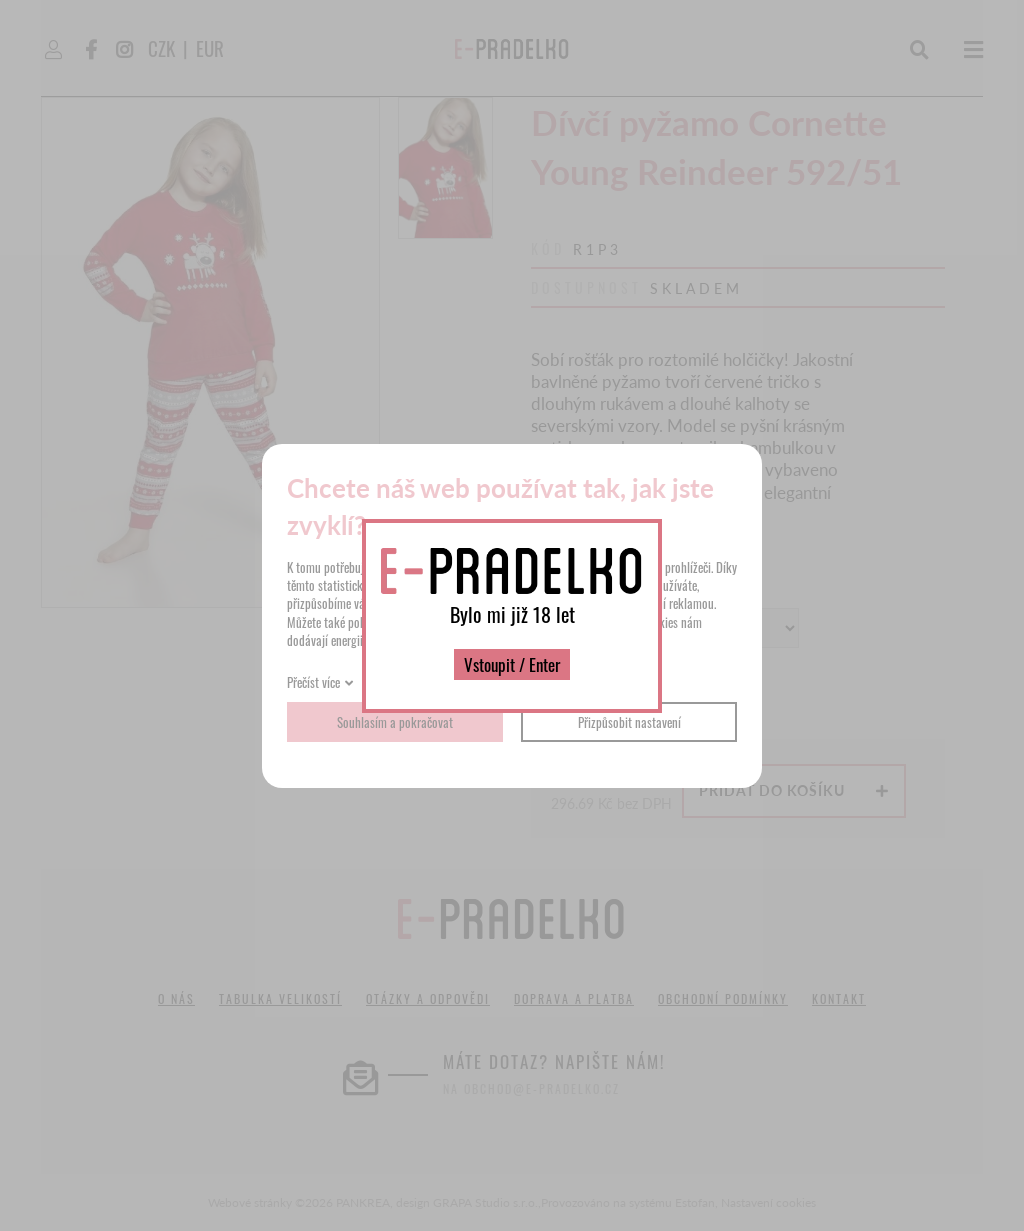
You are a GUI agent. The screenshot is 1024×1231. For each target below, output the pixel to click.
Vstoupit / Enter (512, 664)
